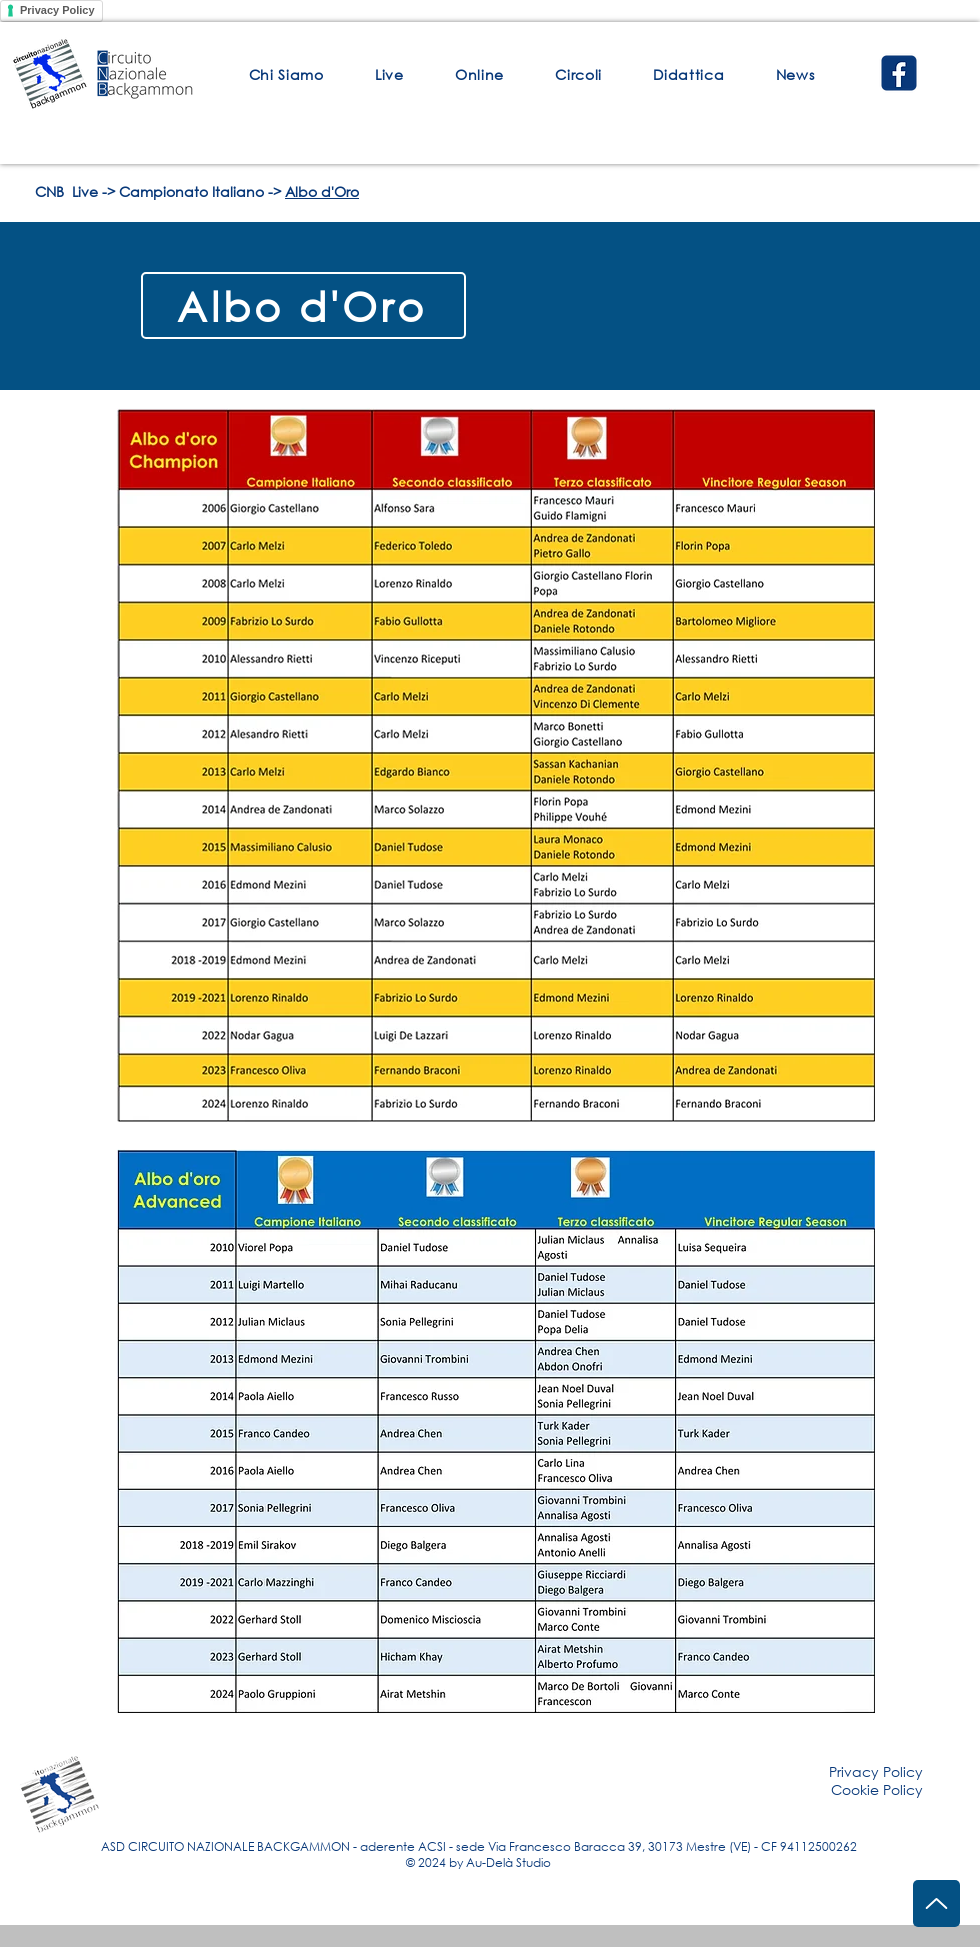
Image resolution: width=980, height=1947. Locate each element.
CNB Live (66, 191)
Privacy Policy (57, 10)
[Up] (936, 1903)
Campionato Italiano (191, 191)
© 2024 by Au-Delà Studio (478, 1862)
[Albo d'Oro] (303, 305)
